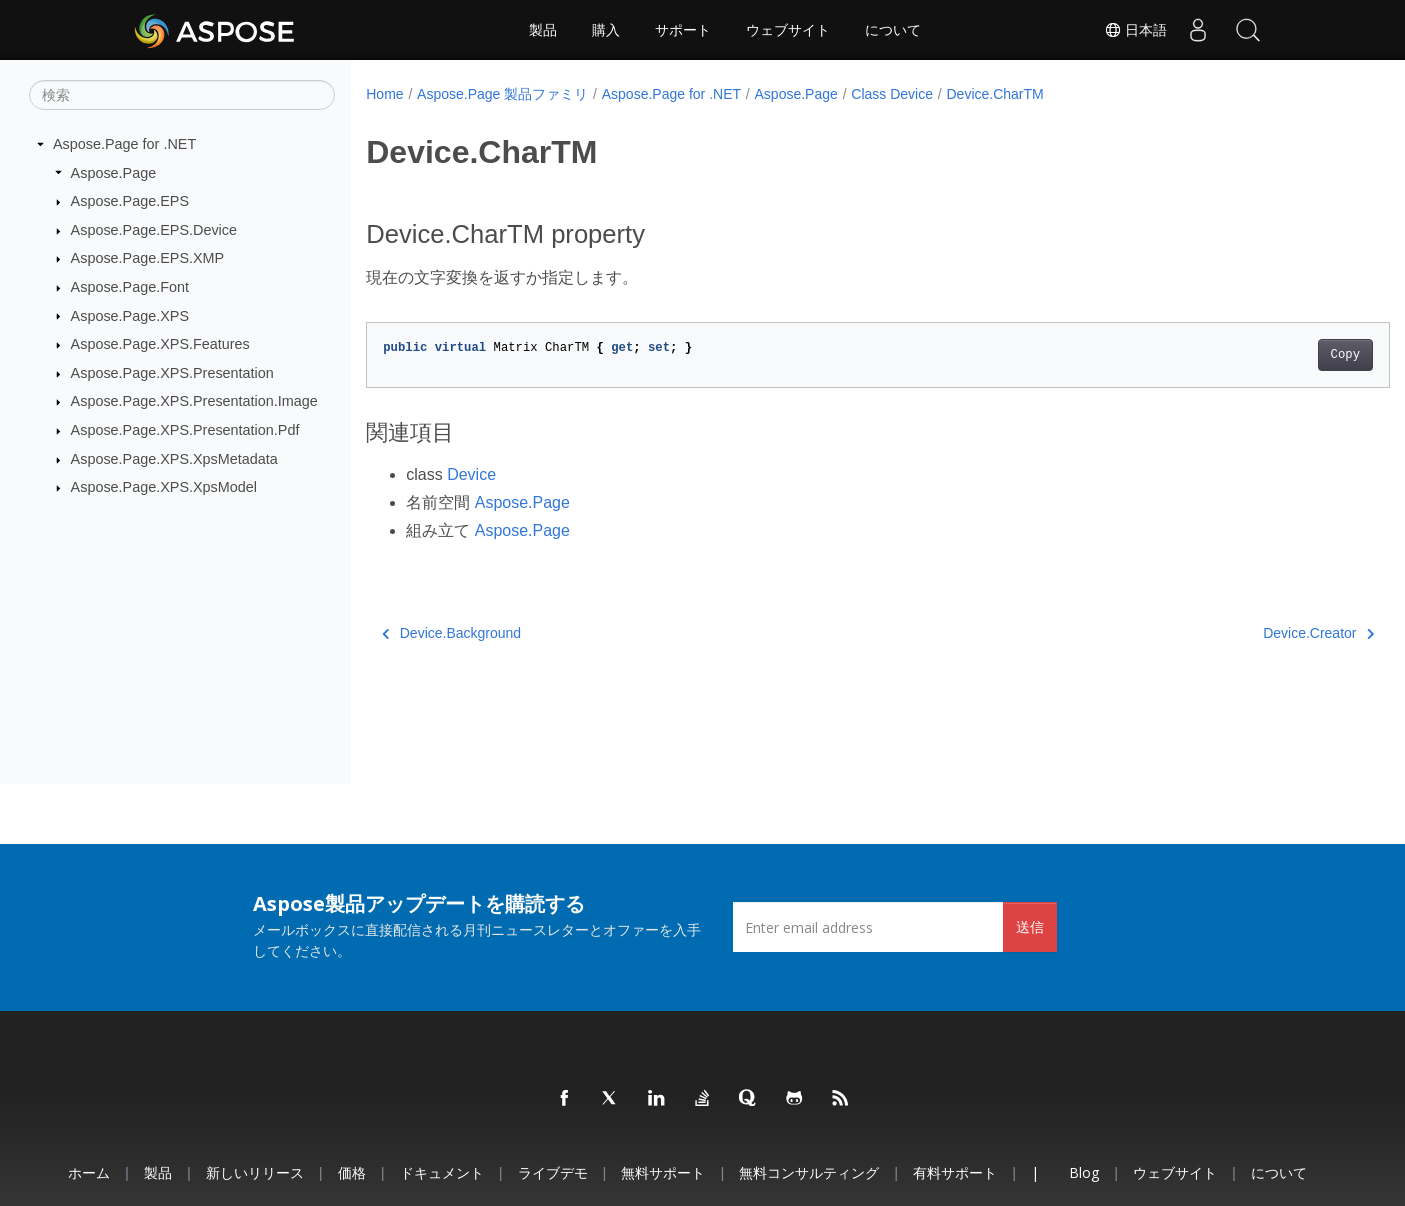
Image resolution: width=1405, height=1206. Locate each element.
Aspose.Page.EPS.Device (154, 230)
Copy (1274, 355)
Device (471, 474)
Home (384, 94)
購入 (606, 30)
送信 (1030, 926)
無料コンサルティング (809, 1172)
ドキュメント (442, 1172)
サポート (683, 30)
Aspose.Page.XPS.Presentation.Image (194, 401)
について (893, 30)
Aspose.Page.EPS (130, 201)
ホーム (89, 1172)
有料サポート (955, 1172)
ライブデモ (553, 1172)
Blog (1084, 1172)
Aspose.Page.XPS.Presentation (172, 373)
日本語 (1136, 30)
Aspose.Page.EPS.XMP (148, 258)
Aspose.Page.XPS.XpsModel (164, 487)
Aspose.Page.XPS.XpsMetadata (174, 459)
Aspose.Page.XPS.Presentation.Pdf (185, 430)
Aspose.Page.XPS (130, 315)
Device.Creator (1247, 633)
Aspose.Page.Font (130, 287)
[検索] (182, 95)
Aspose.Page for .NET (124, 144)
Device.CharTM (995, 94)
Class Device (892, 94)
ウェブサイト (788, 30)
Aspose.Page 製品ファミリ (502, 94)
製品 (543, 30)
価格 (352, 1172)
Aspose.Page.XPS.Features (160, 344)
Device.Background (451, 633)
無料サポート (663, 1172)
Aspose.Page (114, 172)
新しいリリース (255, 1172)
